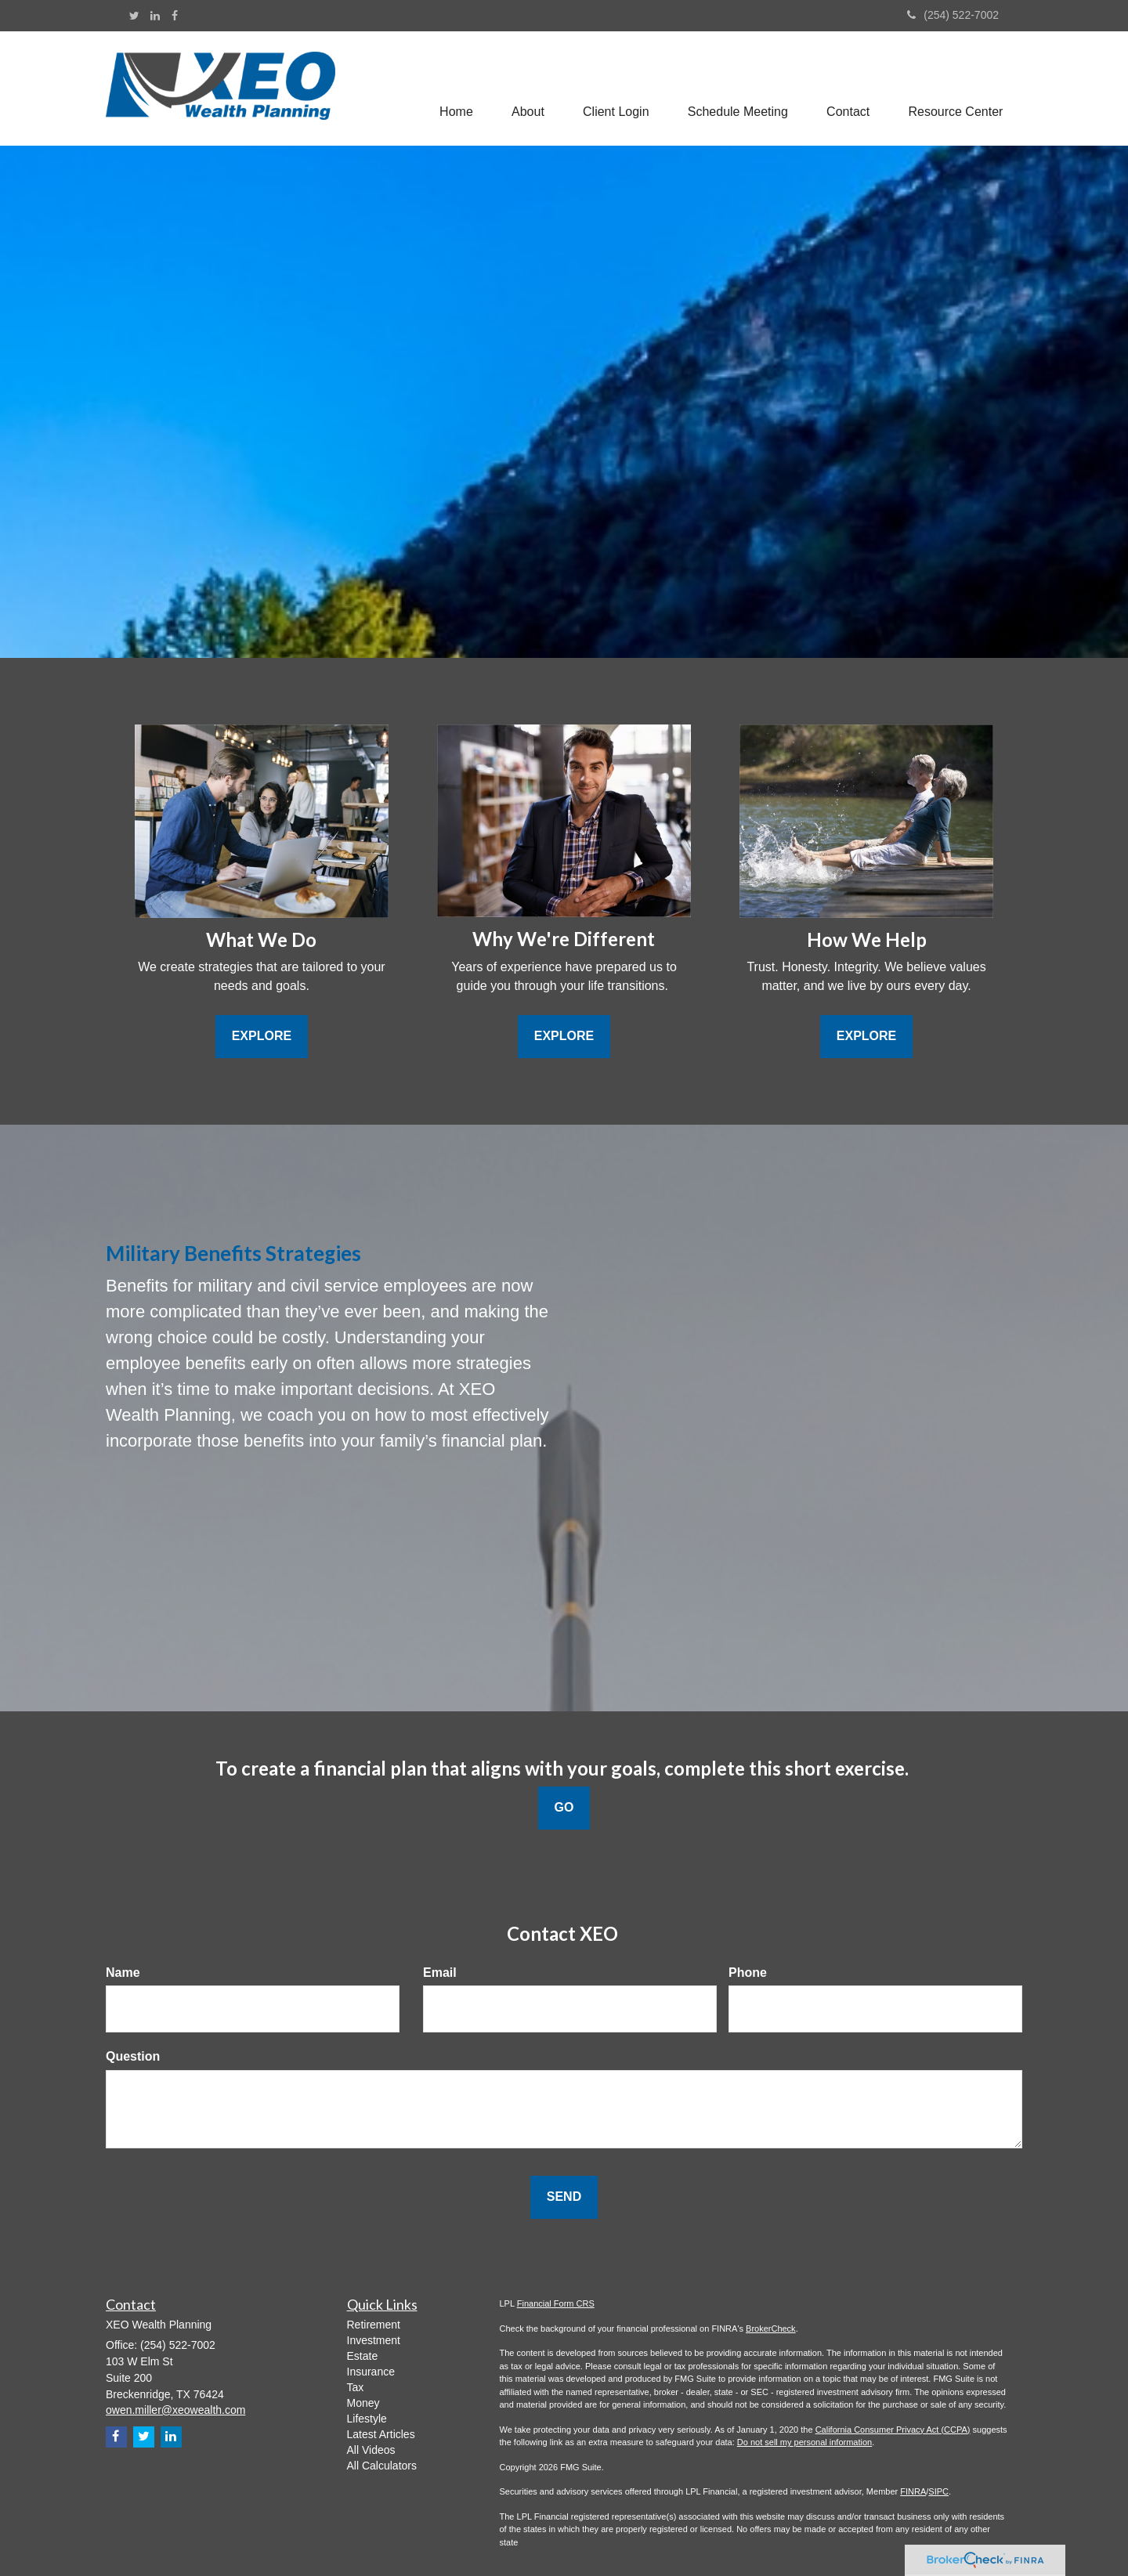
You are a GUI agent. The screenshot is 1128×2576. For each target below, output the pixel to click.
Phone (747, 1972)
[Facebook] (175, 15)
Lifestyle (367, 2418)
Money (363, 2403)
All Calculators (382, 2465)
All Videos (371, 2450)
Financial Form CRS (556, 2303)
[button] (526, 88)
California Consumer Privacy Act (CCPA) (893, 2429)
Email (440, 1972)
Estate (362, 2356)
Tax (355, 2387)
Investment (373, 2340)
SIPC (938, 2491)
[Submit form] (564, 2197)
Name (123, 1972)
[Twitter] (134, 15)
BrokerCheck (771, 2328)
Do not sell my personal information (804, 2442)
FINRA (913, 2491)
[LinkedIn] (155, 15)
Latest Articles (381, 2434)
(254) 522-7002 (953, 15)
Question (133, 2056)
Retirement (373, 2324)
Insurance (371, 2371)
